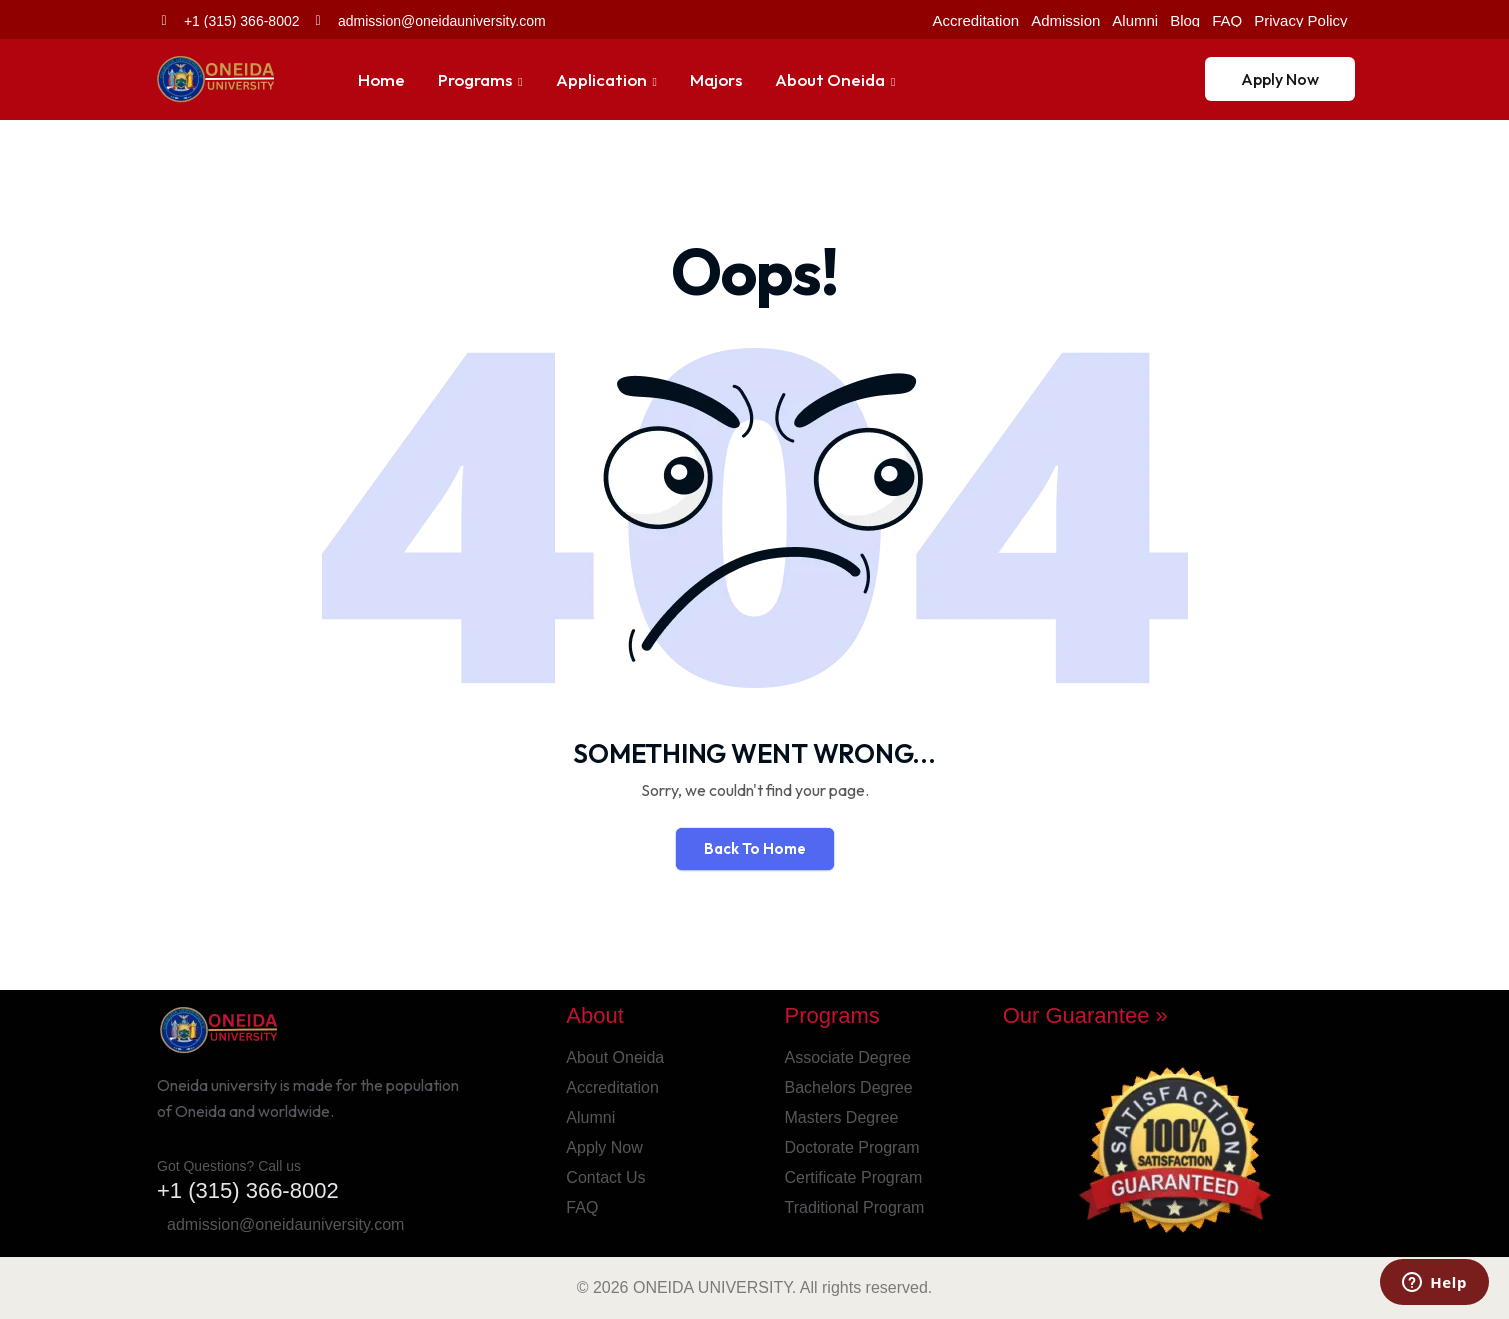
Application (601, 79)
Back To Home (755, 848)
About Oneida (830, 79)
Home (381, 79)
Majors (716, 79)
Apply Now (1280, 79)
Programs (475, 79)
